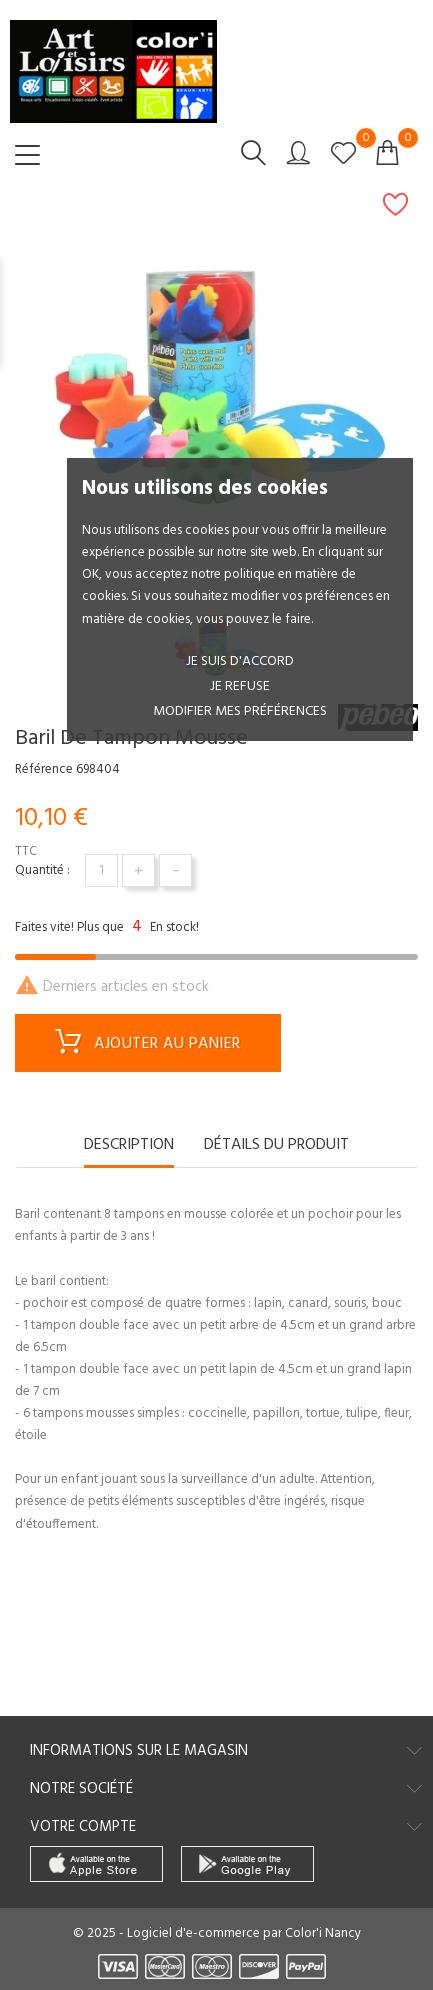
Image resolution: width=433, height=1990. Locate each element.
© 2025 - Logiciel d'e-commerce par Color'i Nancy (217, 1933)
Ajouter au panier (148, 1044)
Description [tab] (129, 1146)
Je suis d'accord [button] (240, 661)
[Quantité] (101, 870)
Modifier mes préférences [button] (240, 711)
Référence (44, 770)
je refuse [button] (240, 686)
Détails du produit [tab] (276, 1146)
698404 (98, 770)
